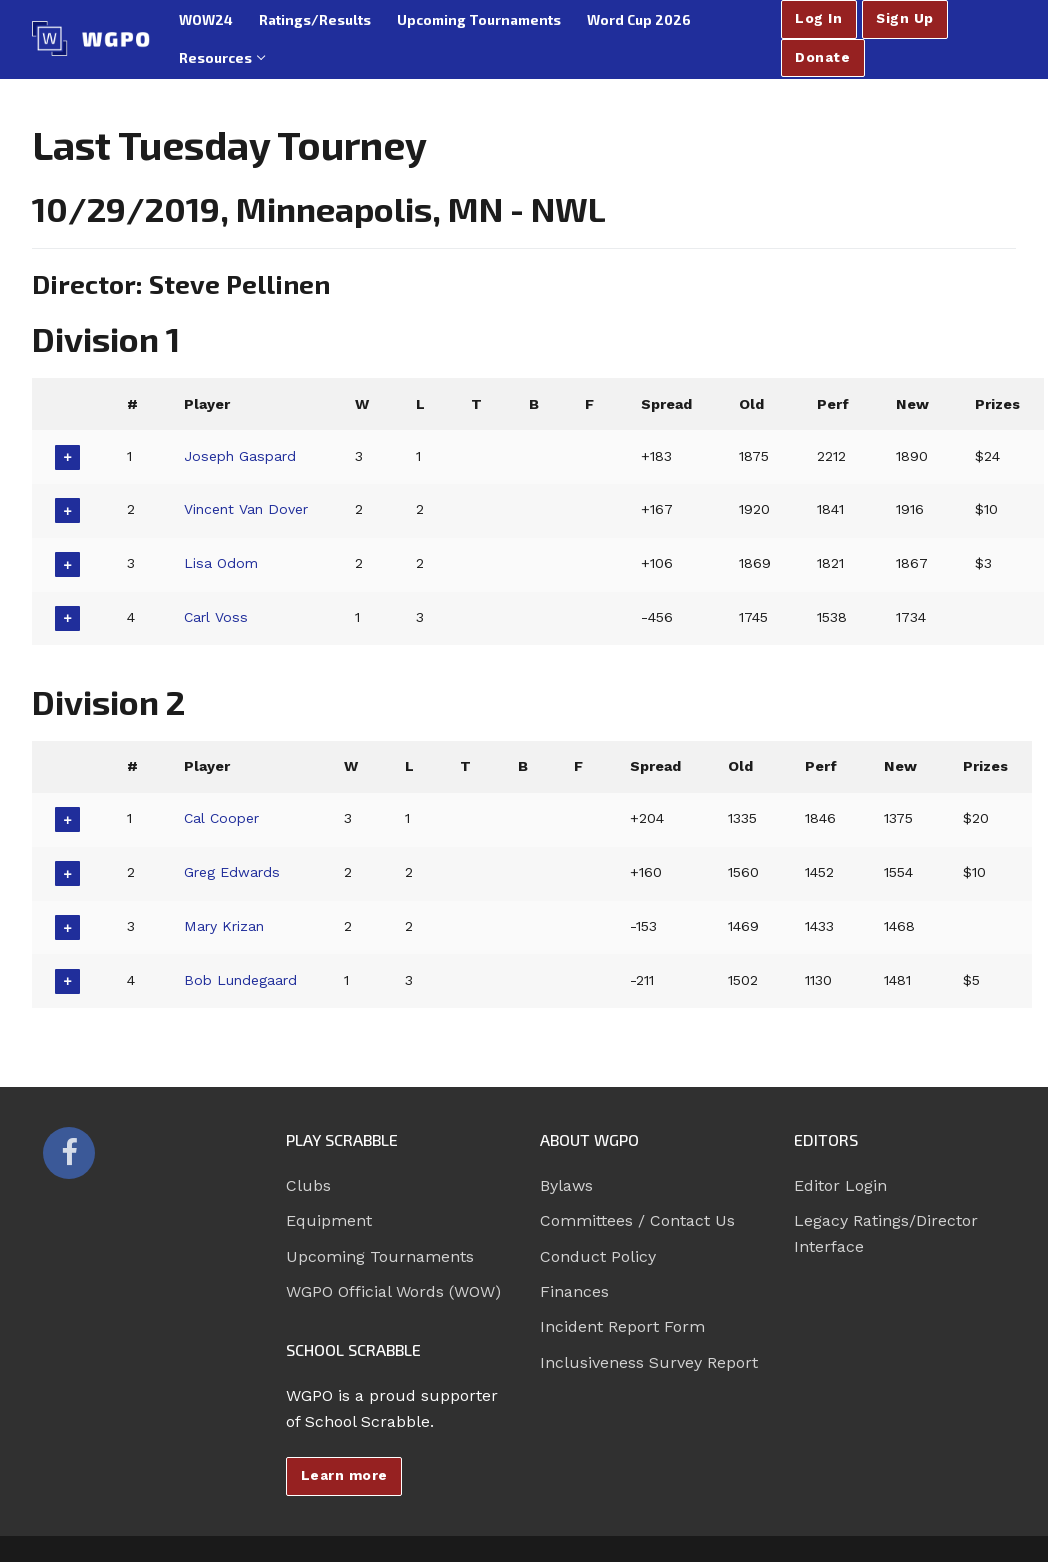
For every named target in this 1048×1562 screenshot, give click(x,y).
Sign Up (905, 18)
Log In (818, 18)
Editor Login (840, 1185)
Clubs (308, 1185)
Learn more (344, 1475)
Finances (574, 1291)
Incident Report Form (622, 1326)
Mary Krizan (225, 926)
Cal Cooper (223, 818)
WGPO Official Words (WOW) (393, 1291)
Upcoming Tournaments (380, 1256)
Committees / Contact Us (637, 1220)
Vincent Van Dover (248, 509)
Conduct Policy (598, 1256)
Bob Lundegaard (242, 980)
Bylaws (566, 1185)
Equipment (329, 1220)
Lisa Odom (222, 563)
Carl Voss (216, 617)
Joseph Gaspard (242, 456)
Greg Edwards (233, 872)
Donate (822, 57)
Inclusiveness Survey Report (649, 1362)
